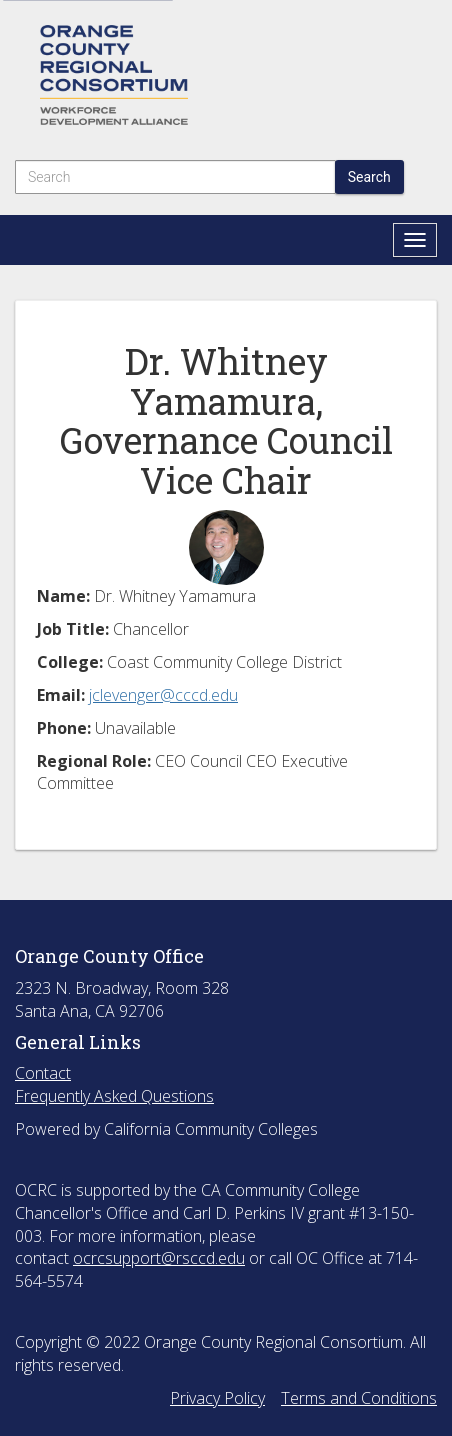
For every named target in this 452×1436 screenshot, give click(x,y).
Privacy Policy (217, 1398)
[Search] (175, 177)
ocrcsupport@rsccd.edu (159, 1258)
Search (369, 177)
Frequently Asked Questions (114, 1096)
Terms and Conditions (359, 1398)
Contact (43, 1073)
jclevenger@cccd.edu (163, 695)
